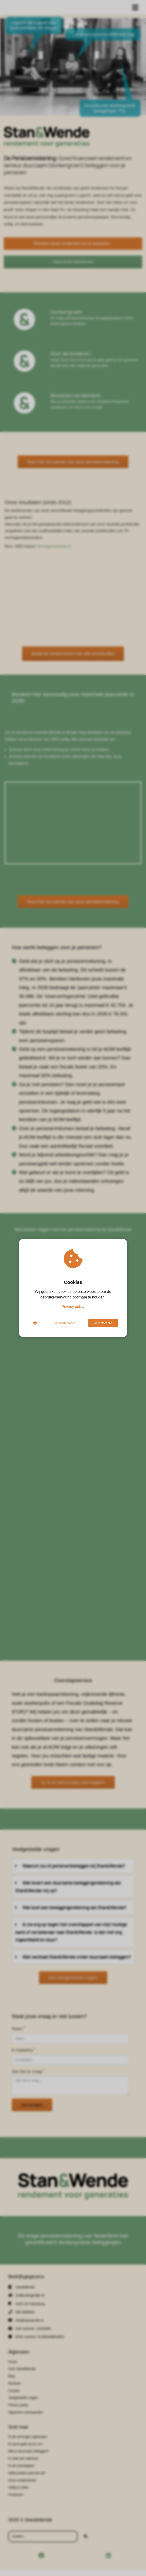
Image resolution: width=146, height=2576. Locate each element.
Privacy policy (73, 1307)
